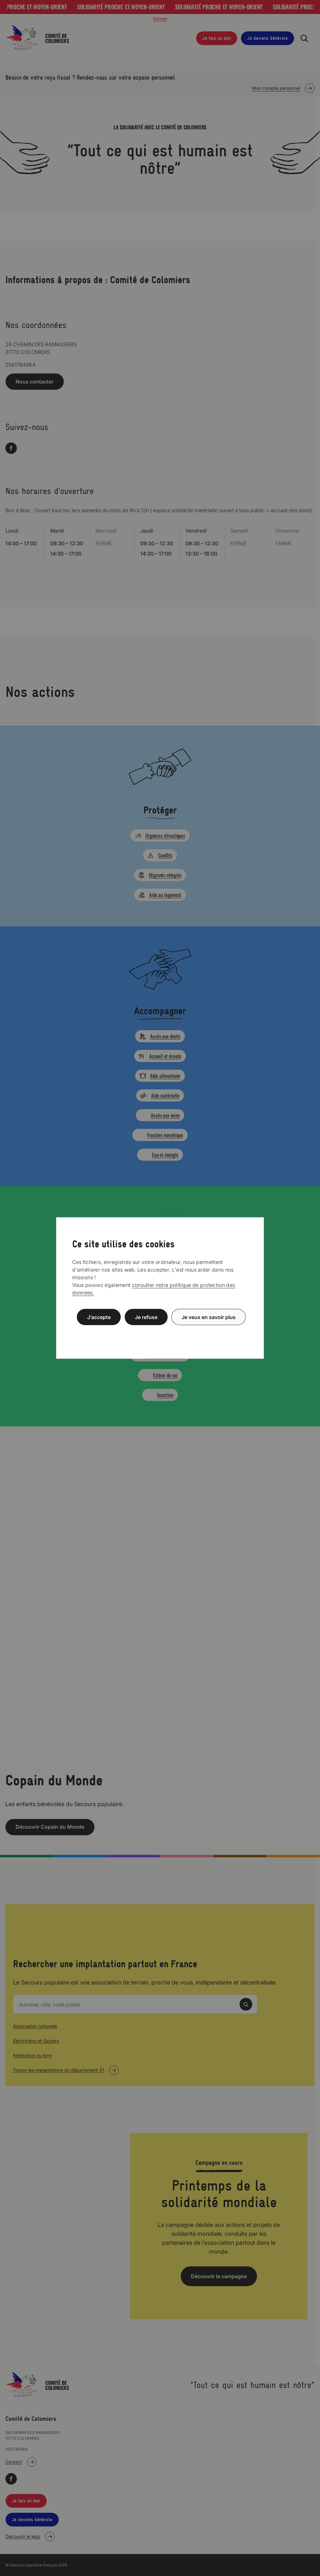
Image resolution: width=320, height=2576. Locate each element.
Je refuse (146, 1317)
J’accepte (99, 1317)
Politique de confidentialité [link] (160, 1332)
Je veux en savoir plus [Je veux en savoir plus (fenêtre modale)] (209, 1317)
